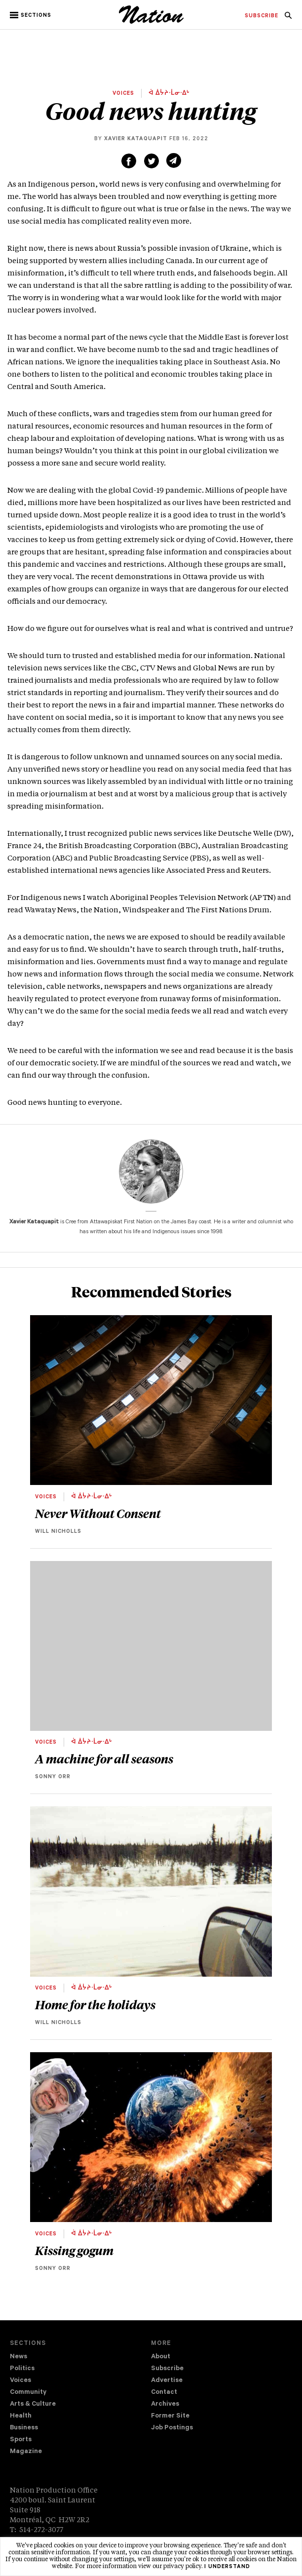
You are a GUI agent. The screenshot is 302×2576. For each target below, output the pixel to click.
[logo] (151, 22)
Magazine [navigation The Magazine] (26, 2452)
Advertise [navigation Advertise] (167, 2380)
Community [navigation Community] (28, 2392)
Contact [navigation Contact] (164, 2392)
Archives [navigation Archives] (165, 2404)
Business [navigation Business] (24, 2428)
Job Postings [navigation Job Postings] (172, 2428)
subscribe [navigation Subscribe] (261, 16)
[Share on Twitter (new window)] (151, 161)
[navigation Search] (288, 18)
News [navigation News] (18, 2357)
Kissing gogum (74, 2250)
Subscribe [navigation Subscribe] (167, 2369)
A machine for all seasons (104, 1758)
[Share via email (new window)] (173, 160)
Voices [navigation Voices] (20, 2380)
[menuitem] (261, 16)
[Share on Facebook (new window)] (129, 161)
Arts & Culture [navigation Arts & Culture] (33, 2404)
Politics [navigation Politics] (22, 2369)
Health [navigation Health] (21, 2416)
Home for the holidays (95, 2004)
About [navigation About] (160, 2357)
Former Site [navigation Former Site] (170, 2416)
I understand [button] (227, 2567)
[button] (31, 15)
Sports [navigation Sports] (21, 2440)
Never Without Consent (98, 1513)
